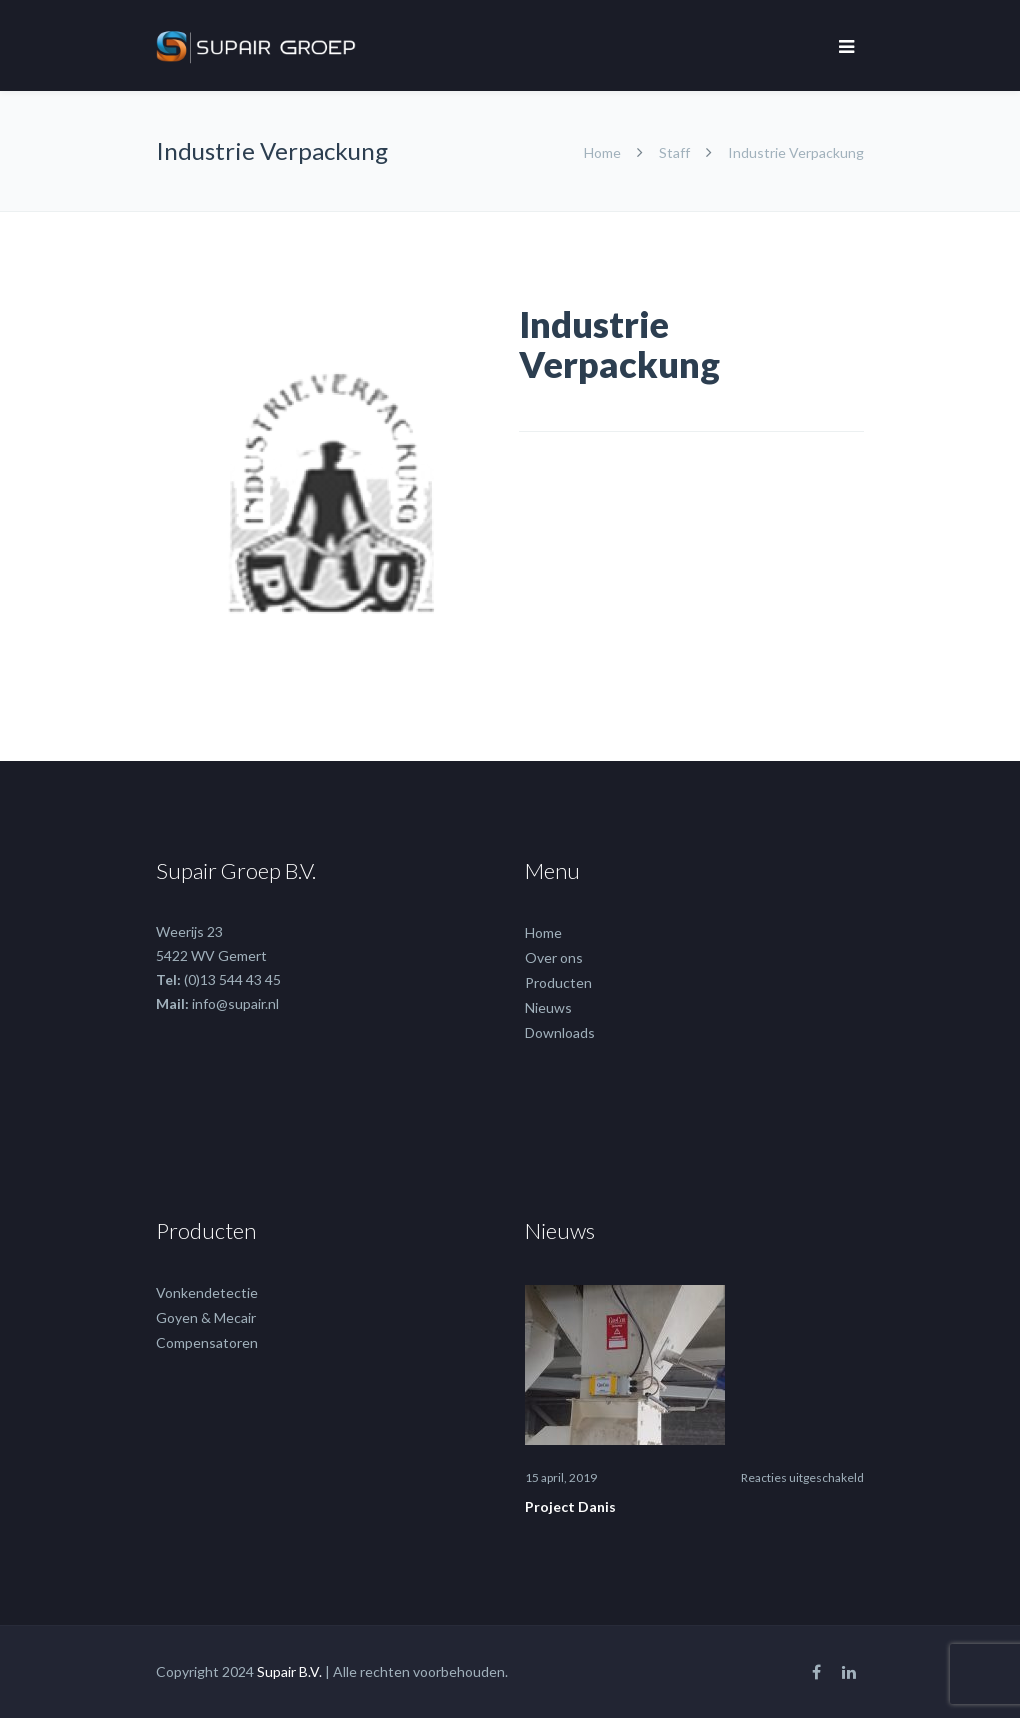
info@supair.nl (235, 1003)
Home (604, 152)
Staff (674, 152)
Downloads (560, 1032)
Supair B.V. (289, 1671)
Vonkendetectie (207, 1292)
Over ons (554, 957)
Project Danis (570, 1506)
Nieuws (548, 1007)
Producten (558, 982)
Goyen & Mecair (206, 1317)
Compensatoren (207, 1342)
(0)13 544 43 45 (232, 979)
